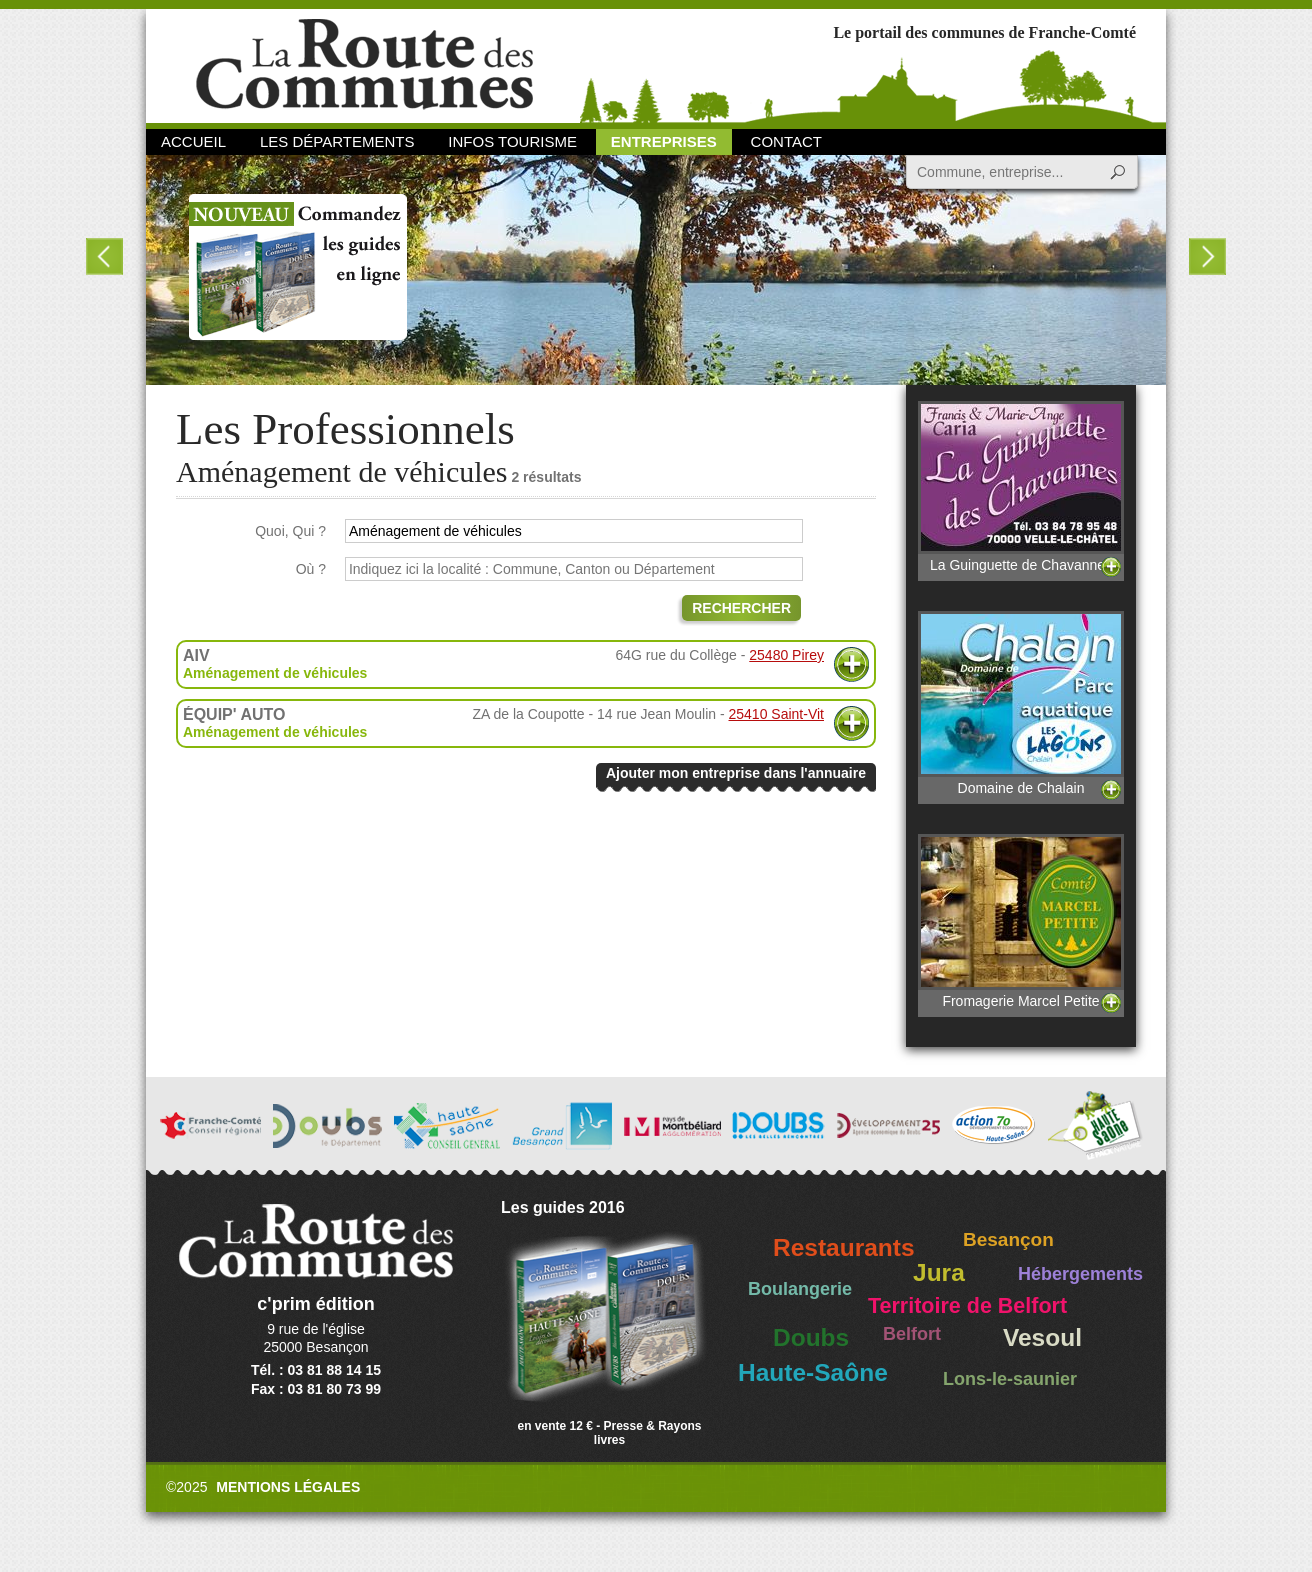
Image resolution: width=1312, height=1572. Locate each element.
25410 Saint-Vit (776, 714)
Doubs (811, 1337)
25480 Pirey (786, 655)
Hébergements (1080, 1274)
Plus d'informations (851, 664)
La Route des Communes (364, 64)
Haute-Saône (813, 1372)
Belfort (912, 1334)
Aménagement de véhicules (275, 673)
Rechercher (741, 608)
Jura (939, 1272)
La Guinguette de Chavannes (1021, 487)
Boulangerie (800, 1289)
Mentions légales (288, 1487)
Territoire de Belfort (967, 1306)
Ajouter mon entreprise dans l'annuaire (736, 773)
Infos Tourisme (512, 141)
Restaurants (844, 1247)
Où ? (311, 569)
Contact (786, 141)
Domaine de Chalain (1021, 703)
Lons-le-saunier (1010, 1379)
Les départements (337, 141)
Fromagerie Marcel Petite (1021, 921)
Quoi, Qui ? (290, 531)
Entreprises (664, 141)
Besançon (1008, 1239)
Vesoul (1042, 1337)
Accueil (193, 141)
